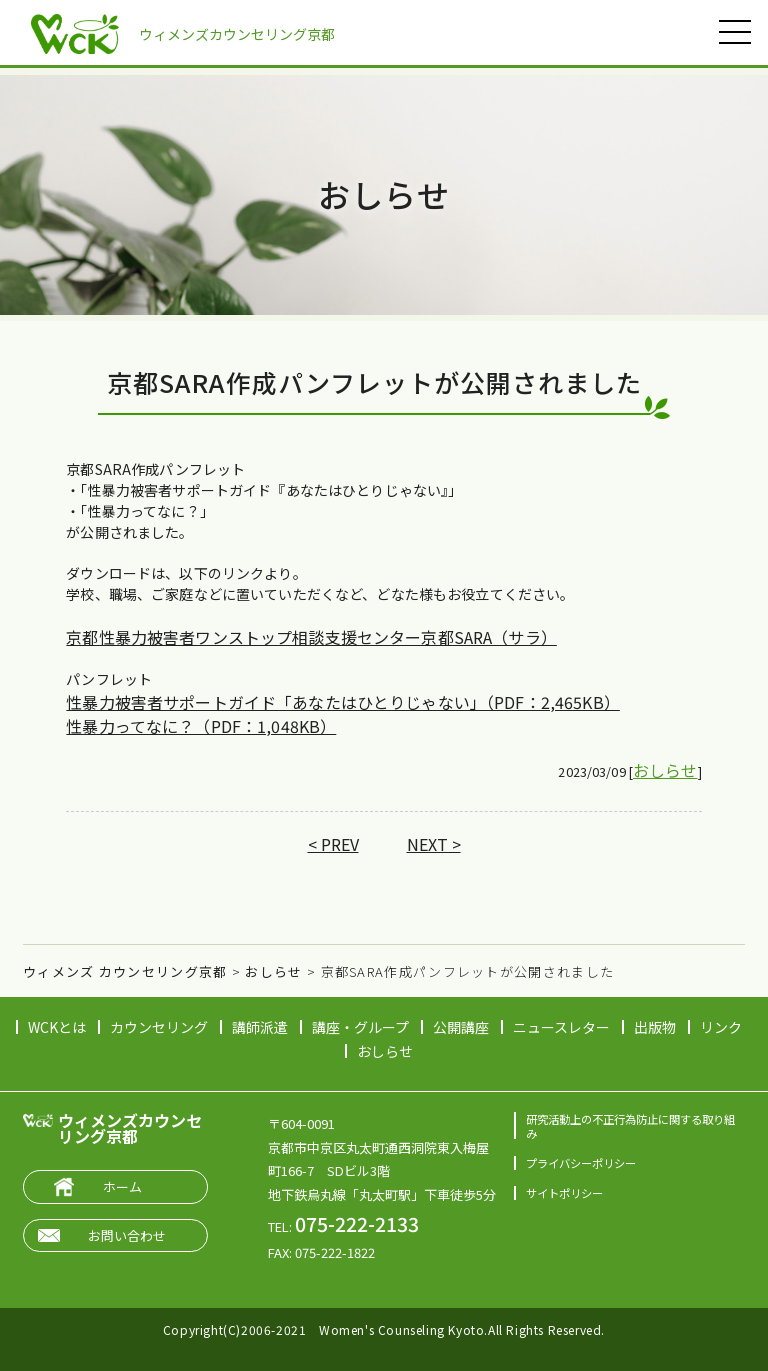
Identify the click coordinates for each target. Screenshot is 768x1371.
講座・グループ (360, 1027)
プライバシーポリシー (581, 1163)
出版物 (655, 1027)
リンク (721, 1027)
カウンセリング (159, 1027)
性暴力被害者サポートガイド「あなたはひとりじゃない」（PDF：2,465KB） (342, 702)
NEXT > (434, 844)
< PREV (333, 844)
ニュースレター (561, 1027)
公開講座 (461, 1027)
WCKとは (57, 1027)
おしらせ (665, 770)
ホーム (122, 1186)
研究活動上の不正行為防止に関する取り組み (630, 1125)
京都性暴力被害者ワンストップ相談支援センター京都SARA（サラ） (311, 637)
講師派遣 (260, 1027)
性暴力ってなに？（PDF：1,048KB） (201, 726)
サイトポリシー (564, 1193)
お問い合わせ (127, 1235)
